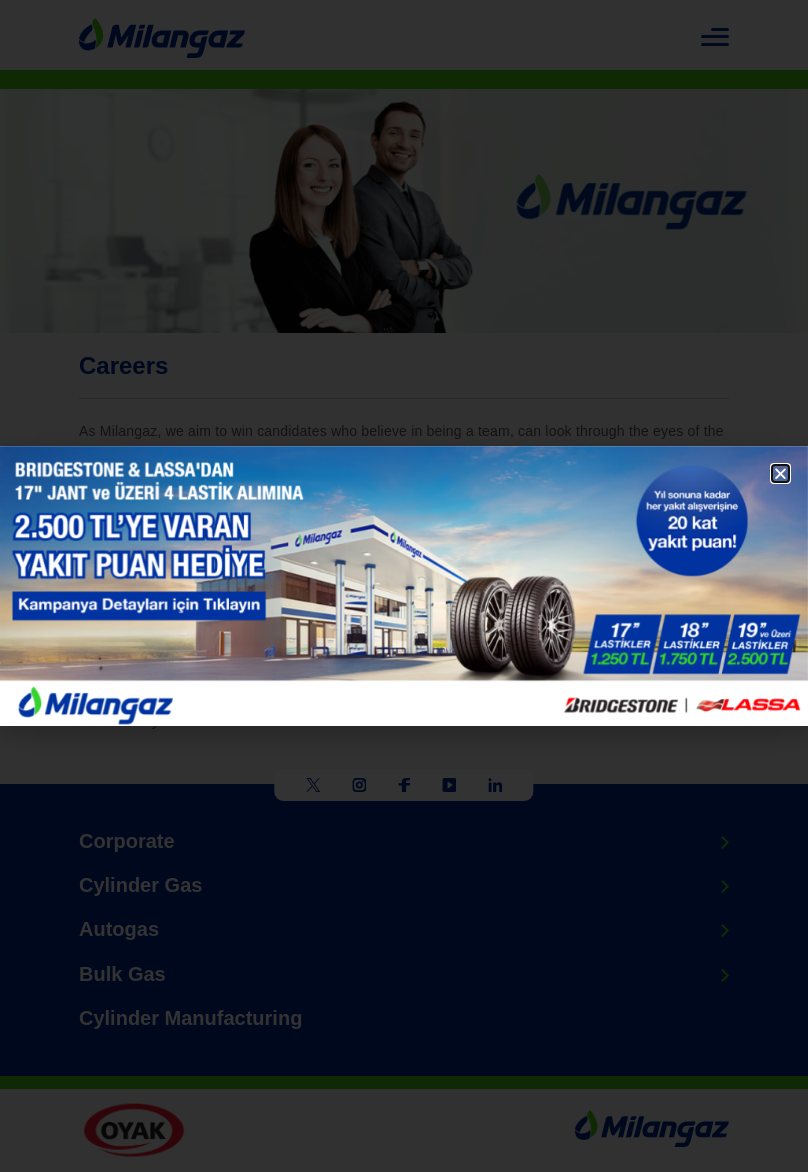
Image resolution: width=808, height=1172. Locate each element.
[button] (780, 473)
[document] (404, 586)
